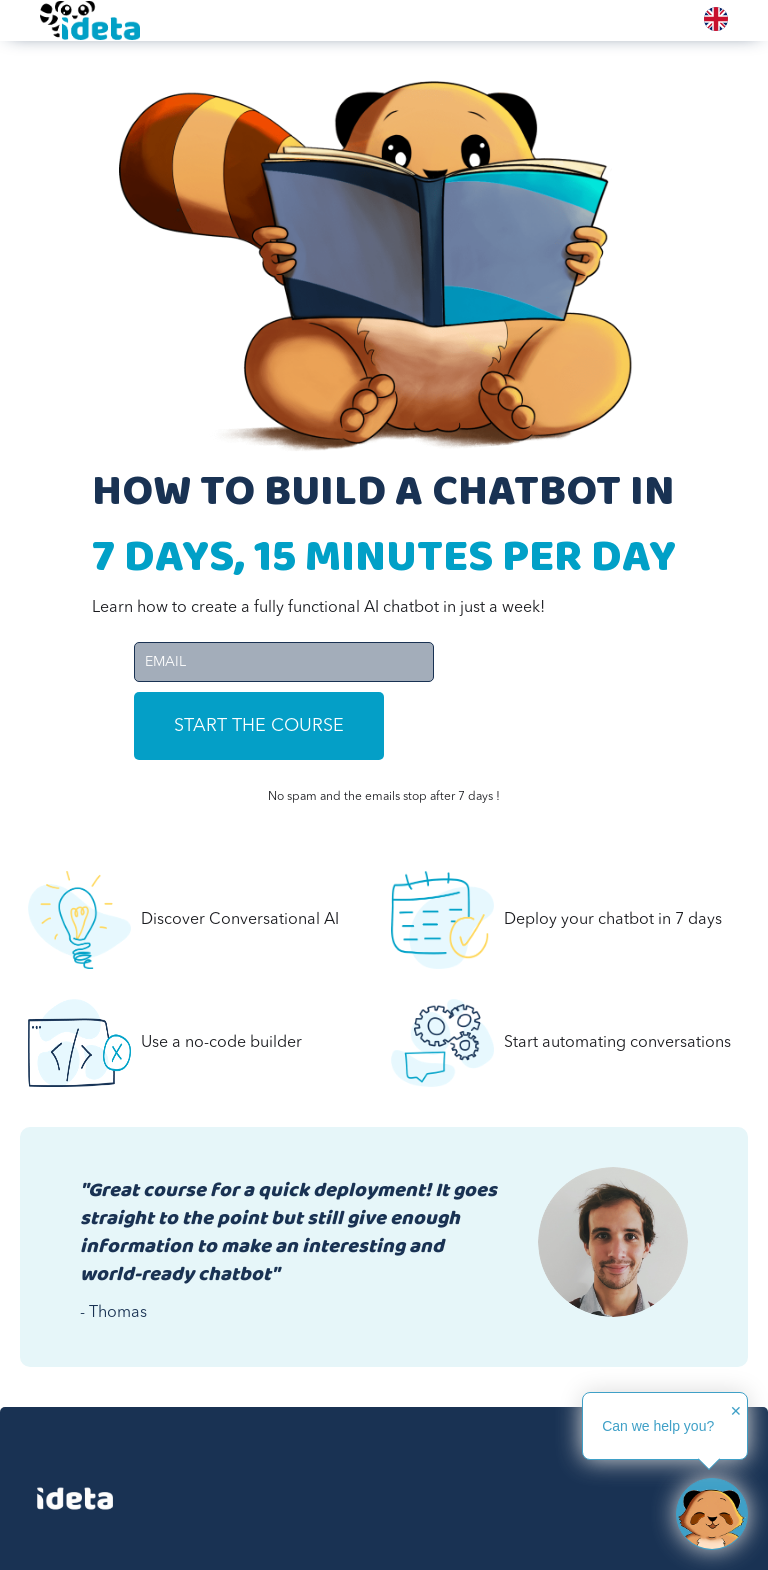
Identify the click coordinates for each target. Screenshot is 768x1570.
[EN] (716, 18)
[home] (90, 20)
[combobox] (716, 18)
